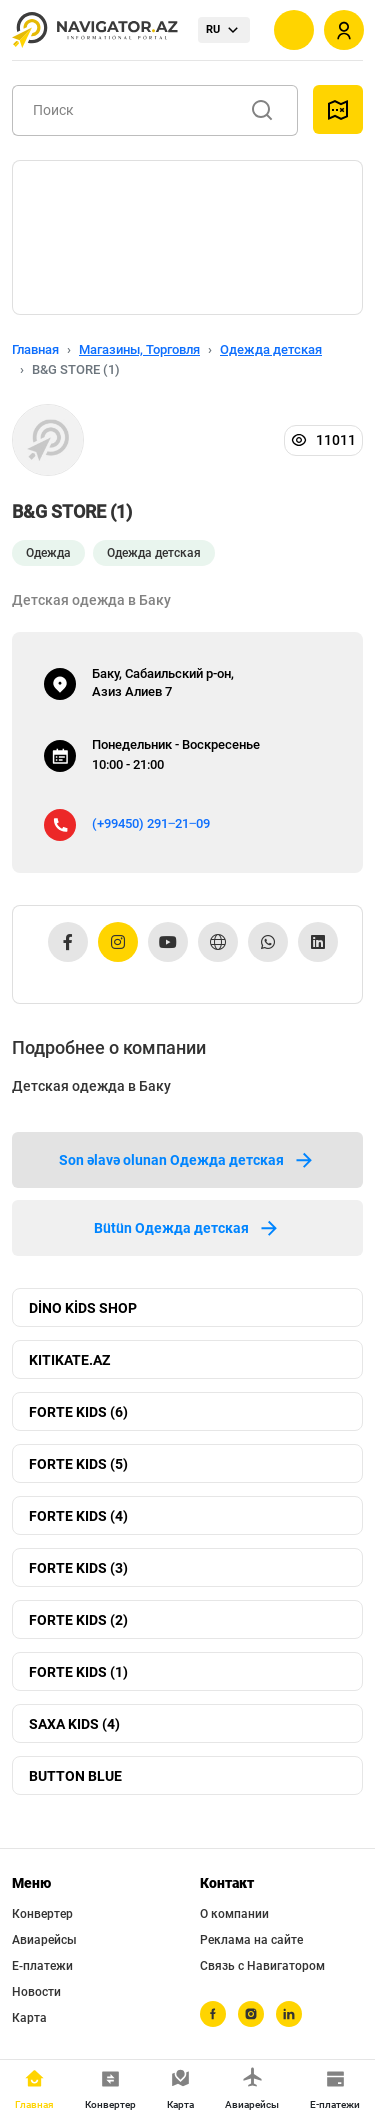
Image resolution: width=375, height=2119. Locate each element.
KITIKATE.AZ (69, 1360)
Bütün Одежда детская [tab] (187, 1228)
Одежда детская (271, 349)
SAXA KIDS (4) (74, 1724)
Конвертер (42, 1914)
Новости (36, 1992)
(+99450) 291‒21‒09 (151, 823)
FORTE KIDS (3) (78, 1568)
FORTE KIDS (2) (78, 1620)
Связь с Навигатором (262, 1966)
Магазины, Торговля (139, 349)
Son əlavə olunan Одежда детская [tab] (187, 1160)
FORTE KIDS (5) (78, 1464)
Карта (29, 2018)
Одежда (48, 553)
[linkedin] (289, 2014)
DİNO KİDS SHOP (83, 1308)
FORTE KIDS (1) (78, 1672)
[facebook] (213, 2014)
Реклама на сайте (251, 1940)
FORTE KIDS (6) (78, 1412)
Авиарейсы (44, 1940)
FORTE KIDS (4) (78, 1516)
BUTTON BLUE (75, 1776)
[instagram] (251, 2014)
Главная (35, 349)
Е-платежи (42, 1966)
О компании (234, 1914)
